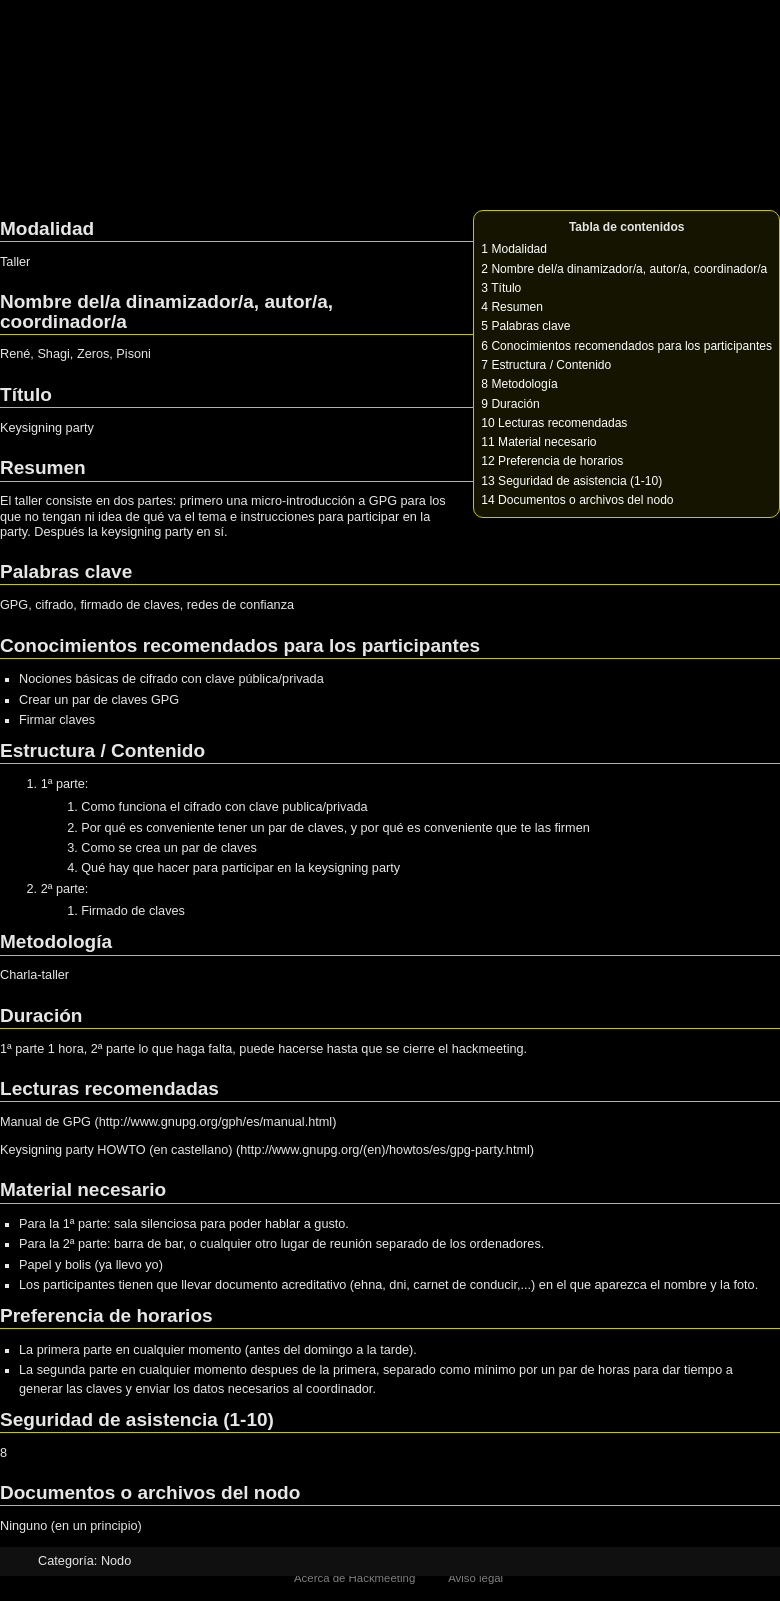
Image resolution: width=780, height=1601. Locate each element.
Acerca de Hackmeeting (354, 1578)
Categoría (66, 1561)
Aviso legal (475, 1578)
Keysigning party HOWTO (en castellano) (116, 1150)
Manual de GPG (45, 1122)
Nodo (116, 1561)
